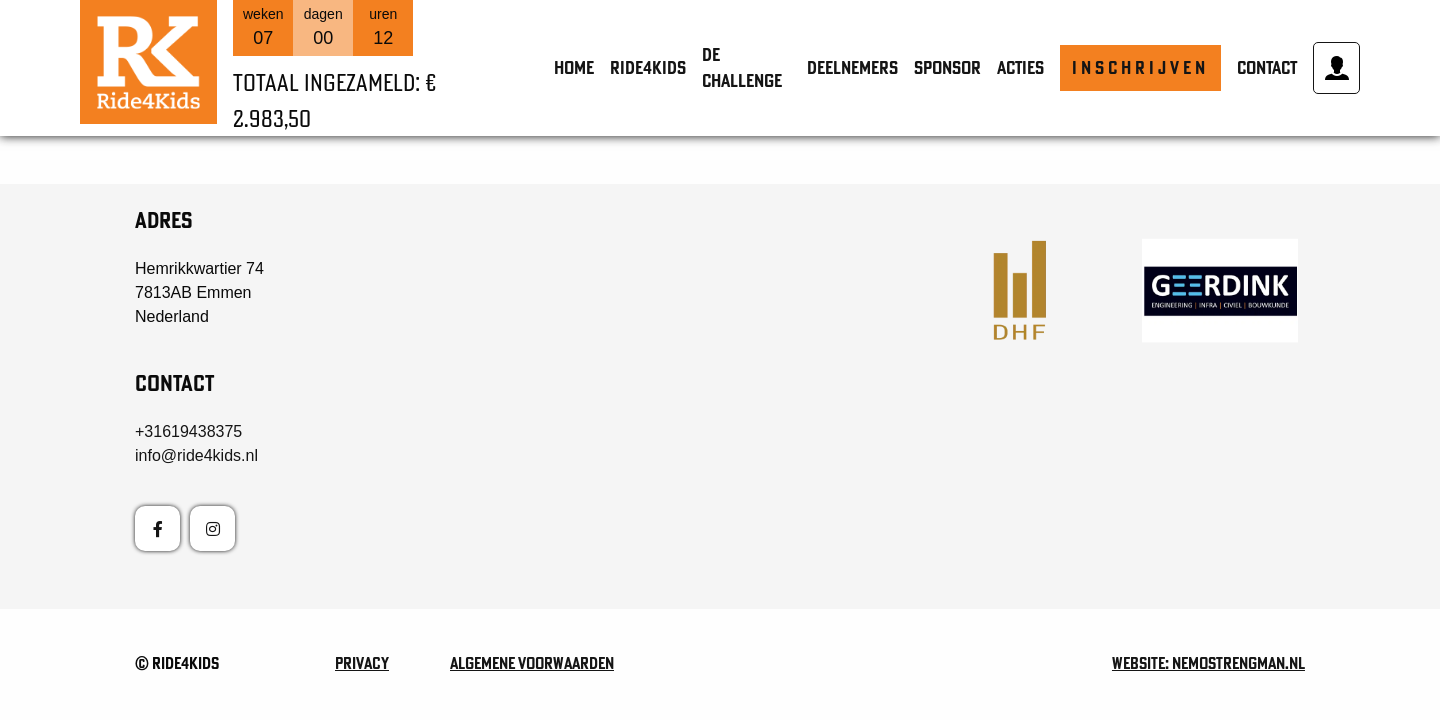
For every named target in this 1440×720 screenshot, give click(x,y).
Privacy (362, 663)
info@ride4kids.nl (196, 455)
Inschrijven (1140, 67)
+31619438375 (188, 431)
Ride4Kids (648, 67)
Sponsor (947, 67)
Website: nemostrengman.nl (1208, 663)
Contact (1267, 67)
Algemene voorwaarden (532, 663)
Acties (1020, 67)
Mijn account (1337, 68)
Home (574, 67)
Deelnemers (852, 67)
